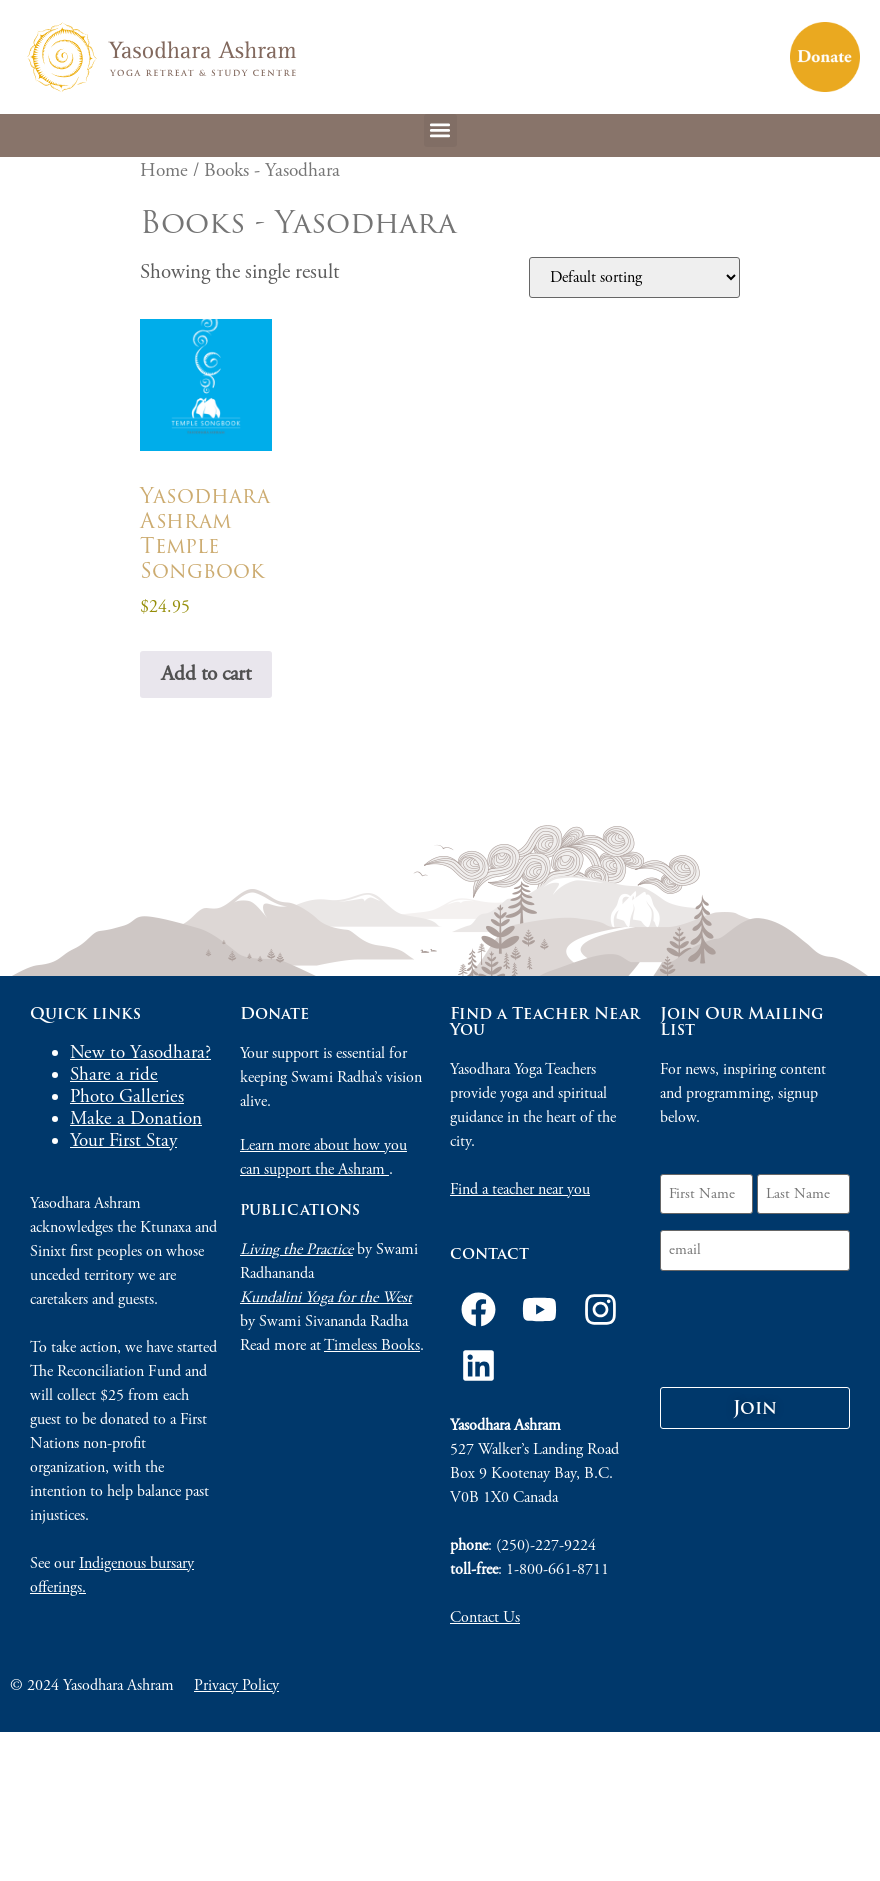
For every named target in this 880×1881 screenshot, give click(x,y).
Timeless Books (372, 1345)
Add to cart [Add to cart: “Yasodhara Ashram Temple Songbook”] (206, 674)
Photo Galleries (127, 1097)
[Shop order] (634, 277)
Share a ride (114, 1075)
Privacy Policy (236, 1685)
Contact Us (485, 1617)
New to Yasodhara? (140, 1053)
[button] (440, 130)
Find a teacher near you (520, 1189)
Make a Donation (136, 1119)
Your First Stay (123, 1141)
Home (164, 170)
